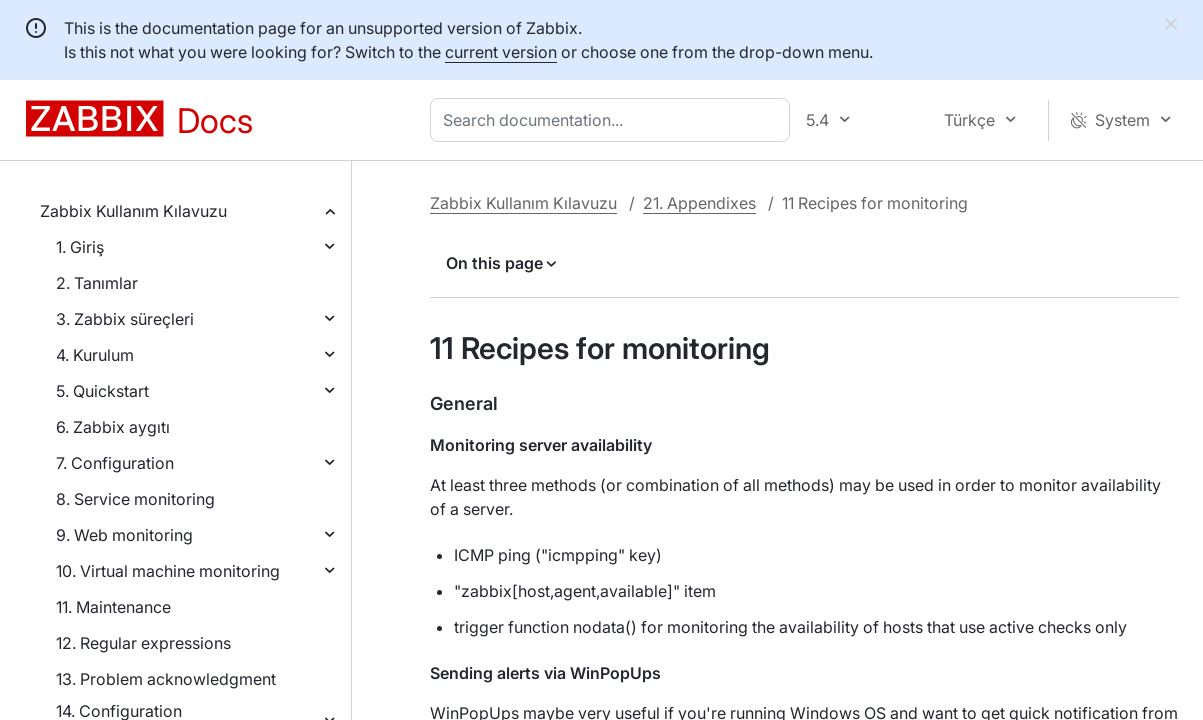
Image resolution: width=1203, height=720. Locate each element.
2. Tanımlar (97, 283)
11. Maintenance (113, 607)
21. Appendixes (699, 203)
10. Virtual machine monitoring (168, 571)
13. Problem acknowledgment (166, 679)
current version (501, 52)
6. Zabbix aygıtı (113, 427)
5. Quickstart (102, 391)
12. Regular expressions (143, 643)
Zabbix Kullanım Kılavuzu (133, 211)
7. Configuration (115, 463)
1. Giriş (80, 247)
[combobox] (614, 120)
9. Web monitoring (124, 535)
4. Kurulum (95, 355)
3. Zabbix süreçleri (125, 319)
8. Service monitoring (135, 499)
